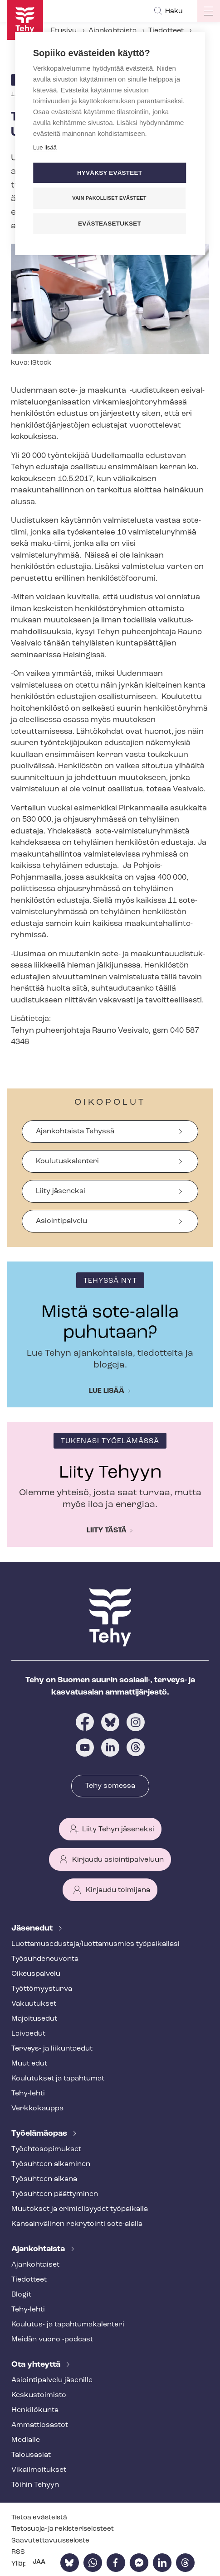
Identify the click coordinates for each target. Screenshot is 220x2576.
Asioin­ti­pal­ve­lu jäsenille (52, 2380)
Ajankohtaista (112, 30)
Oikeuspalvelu (35, 1974)
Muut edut (29, 2063)
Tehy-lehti (28, 2093)
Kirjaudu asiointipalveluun (118, 1859)
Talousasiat (31, 2455)
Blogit (21, 2294)
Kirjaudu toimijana (118, 1890)
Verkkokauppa (37, 2108)
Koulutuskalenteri (67, 1161)
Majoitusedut (34, 2018)
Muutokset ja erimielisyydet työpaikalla (79, 2209)
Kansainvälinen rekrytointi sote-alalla (76, 2224)
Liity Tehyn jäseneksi (118, 1829)
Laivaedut (28, 2033)
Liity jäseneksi (60, 1191)
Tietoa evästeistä (39, 2517)
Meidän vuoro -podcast (52, 2339)
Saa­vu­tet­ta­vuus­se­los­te (50, 2540)
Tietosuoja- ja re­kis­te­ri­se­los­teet (62, 2529)
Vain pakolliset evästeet (109, 198)
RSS (18, 2552)
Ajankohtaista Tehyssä (75, 1131)
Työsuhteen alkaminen (50, 2164)
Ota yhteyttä (36, 2364)
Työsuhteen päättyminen (54, 2194)
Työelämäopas (40, 2133)
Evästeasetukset (109, 223)
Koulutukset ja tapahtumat (57, 2078)
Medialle (25, 2440)
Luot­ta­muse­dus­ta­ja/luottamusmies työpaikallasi (95, 1944)
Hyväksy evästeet (109, 172)
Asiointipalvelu (61, 1221)
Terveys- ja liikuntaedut (52, 2048)
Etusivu (64, 30)
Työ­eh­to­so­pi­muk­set (46, 2149)
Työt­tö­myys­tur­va (41, 1989)
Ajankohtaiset (35, 2264)
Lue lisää (106, 1391)
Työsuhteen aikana (44, 2179)
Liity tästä (107, 1530)
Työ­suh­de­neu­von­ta (44, 1959)
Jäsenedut (32, 1928)
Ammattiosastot (39, 2425)
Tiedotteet (166, 30)
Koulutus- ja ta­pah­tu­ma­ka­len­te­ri (67, 2324)
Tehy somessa (110, 1786)
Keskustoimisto (38, 2395)
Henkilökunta (35, 2410)
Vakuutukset (33, 2004)
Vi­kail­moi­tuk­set (38, 2470)
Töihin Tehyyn (35, 2485)
